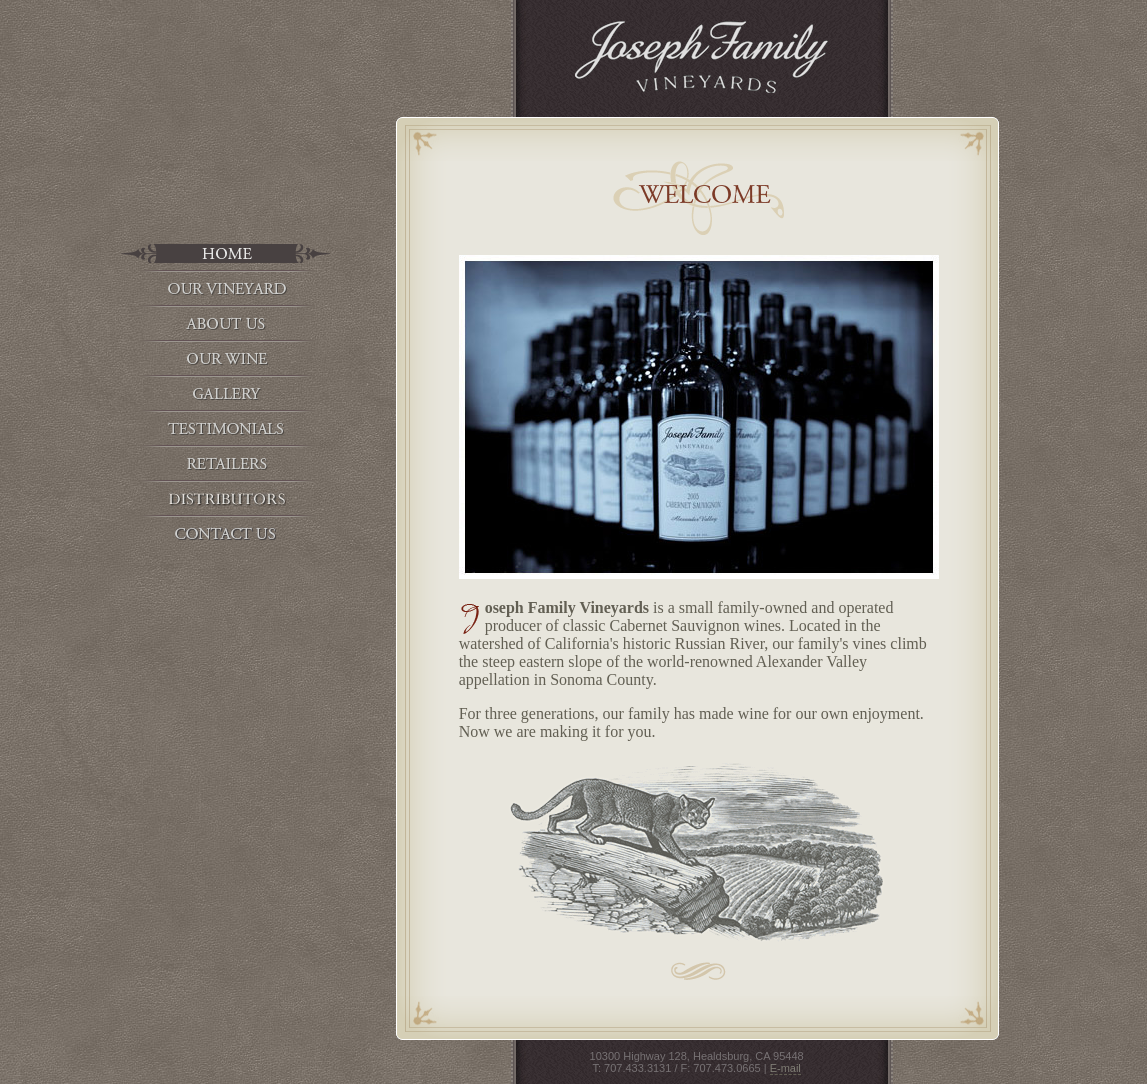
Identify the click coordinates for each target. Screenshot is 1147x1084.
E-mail (785, 1068)
